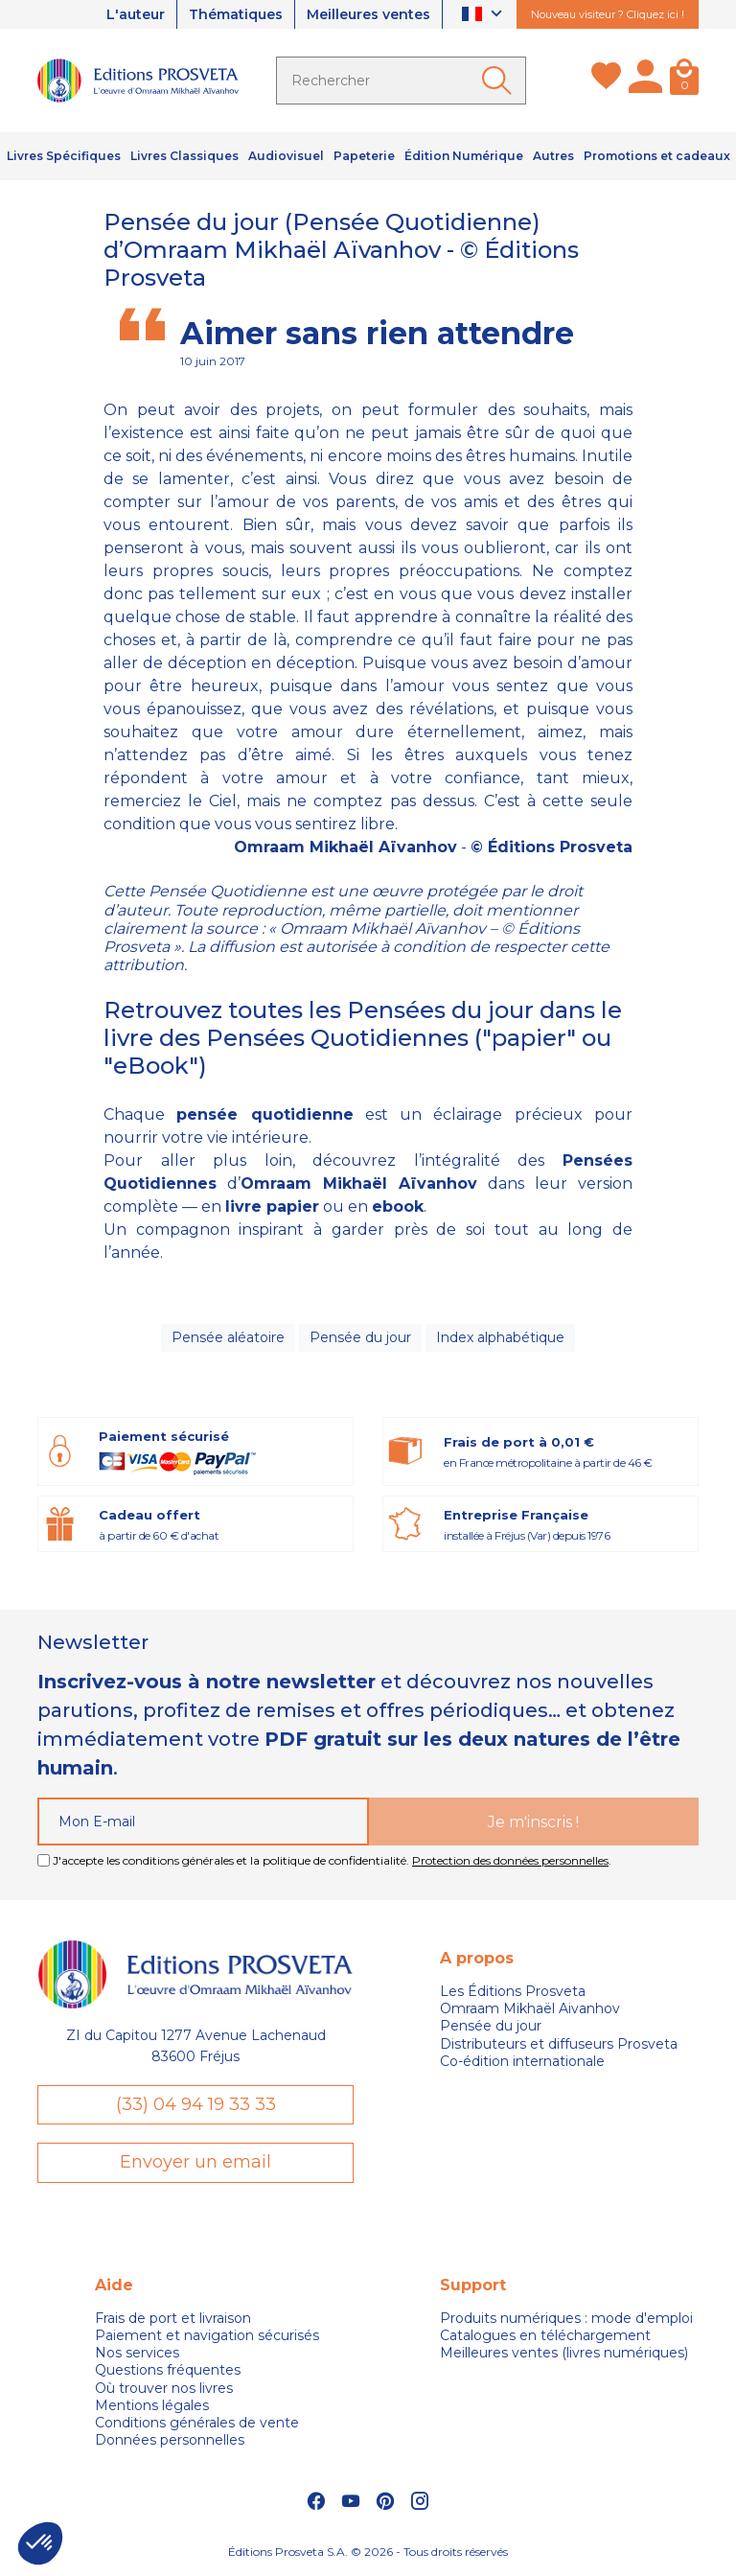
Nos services (137, 2352)
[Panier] (684, 80)
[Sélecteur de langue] (484, 15)
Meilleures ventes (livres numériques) (564, 2352)
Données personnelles (169, 2439)
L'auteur (135, 14)
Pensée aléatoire (228, 1337)
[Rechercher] (401, 80)
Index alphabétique (500, 1337)
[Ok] (500, 80)
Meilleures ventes (368, 14)
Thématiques (236, 14)
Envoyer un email (195, 2161)
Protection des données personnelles (510, 1860)
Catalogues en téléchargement (545, 2335)
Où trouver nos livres (164, 2388)
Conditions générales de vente (197, 2422)
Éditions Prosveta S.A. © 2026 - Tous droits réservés (368, 2551)
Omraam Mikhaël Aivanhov (530, 2008)
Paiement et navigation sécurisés (207, 2335)
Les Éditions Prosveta (513, 1991)
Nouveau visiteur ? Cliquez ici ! (607, 14)
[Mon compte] (645, 80)
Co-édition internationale (522, 2061)
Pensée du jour (360, 1337)
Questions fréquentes (168, 2370)
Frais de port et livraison (173, 2318)
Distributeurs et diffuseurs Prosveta (559, 2044)
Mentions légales (152, 2405)
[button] (40, 2543)
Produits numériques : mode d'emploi (566, 2318)
